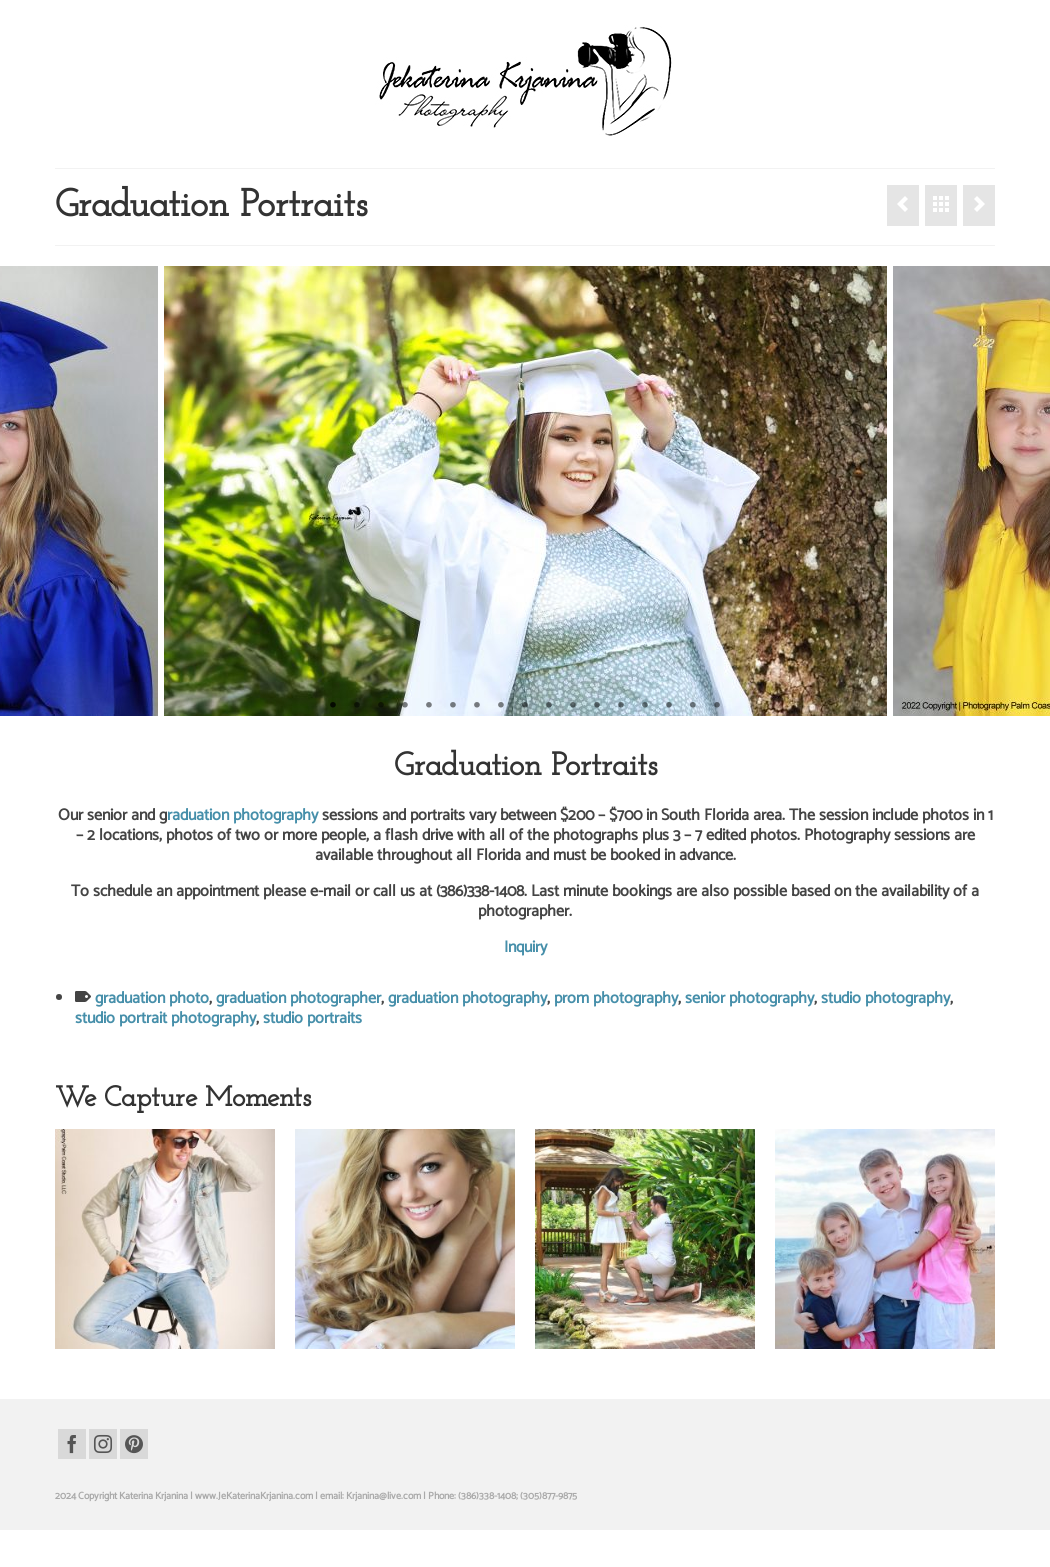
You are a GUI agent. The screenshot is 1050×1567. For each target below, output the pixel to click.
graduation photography (467, 998)
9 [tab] (525, 706)
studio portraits (312, 1018)
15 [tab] (669, 706)
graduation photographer (298, 998)
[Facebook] (72, 1444)
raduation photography (242, 815)
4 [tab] (405, 706)
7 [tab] (477, 706)
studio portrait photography (165, 1018)
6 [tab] (453, 706)
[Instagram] (103, 1444)
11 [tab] (573, 706)
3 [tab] (381, 706)
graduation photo (152, 998)
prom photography (616, 998)
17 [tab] (717, 706)
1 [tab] (333, 706)
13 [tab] (621, 706)
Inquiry (525, 947)
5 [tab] (429, 706)
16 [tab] (693, 706)
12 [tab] (597, 706)
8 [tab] (501, 706)
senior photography (749, 998)
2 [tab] (357, 706)
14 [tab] (645, 706)
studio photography (885, 998)
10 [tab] (549, 706)
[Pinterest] (134, 1444)
